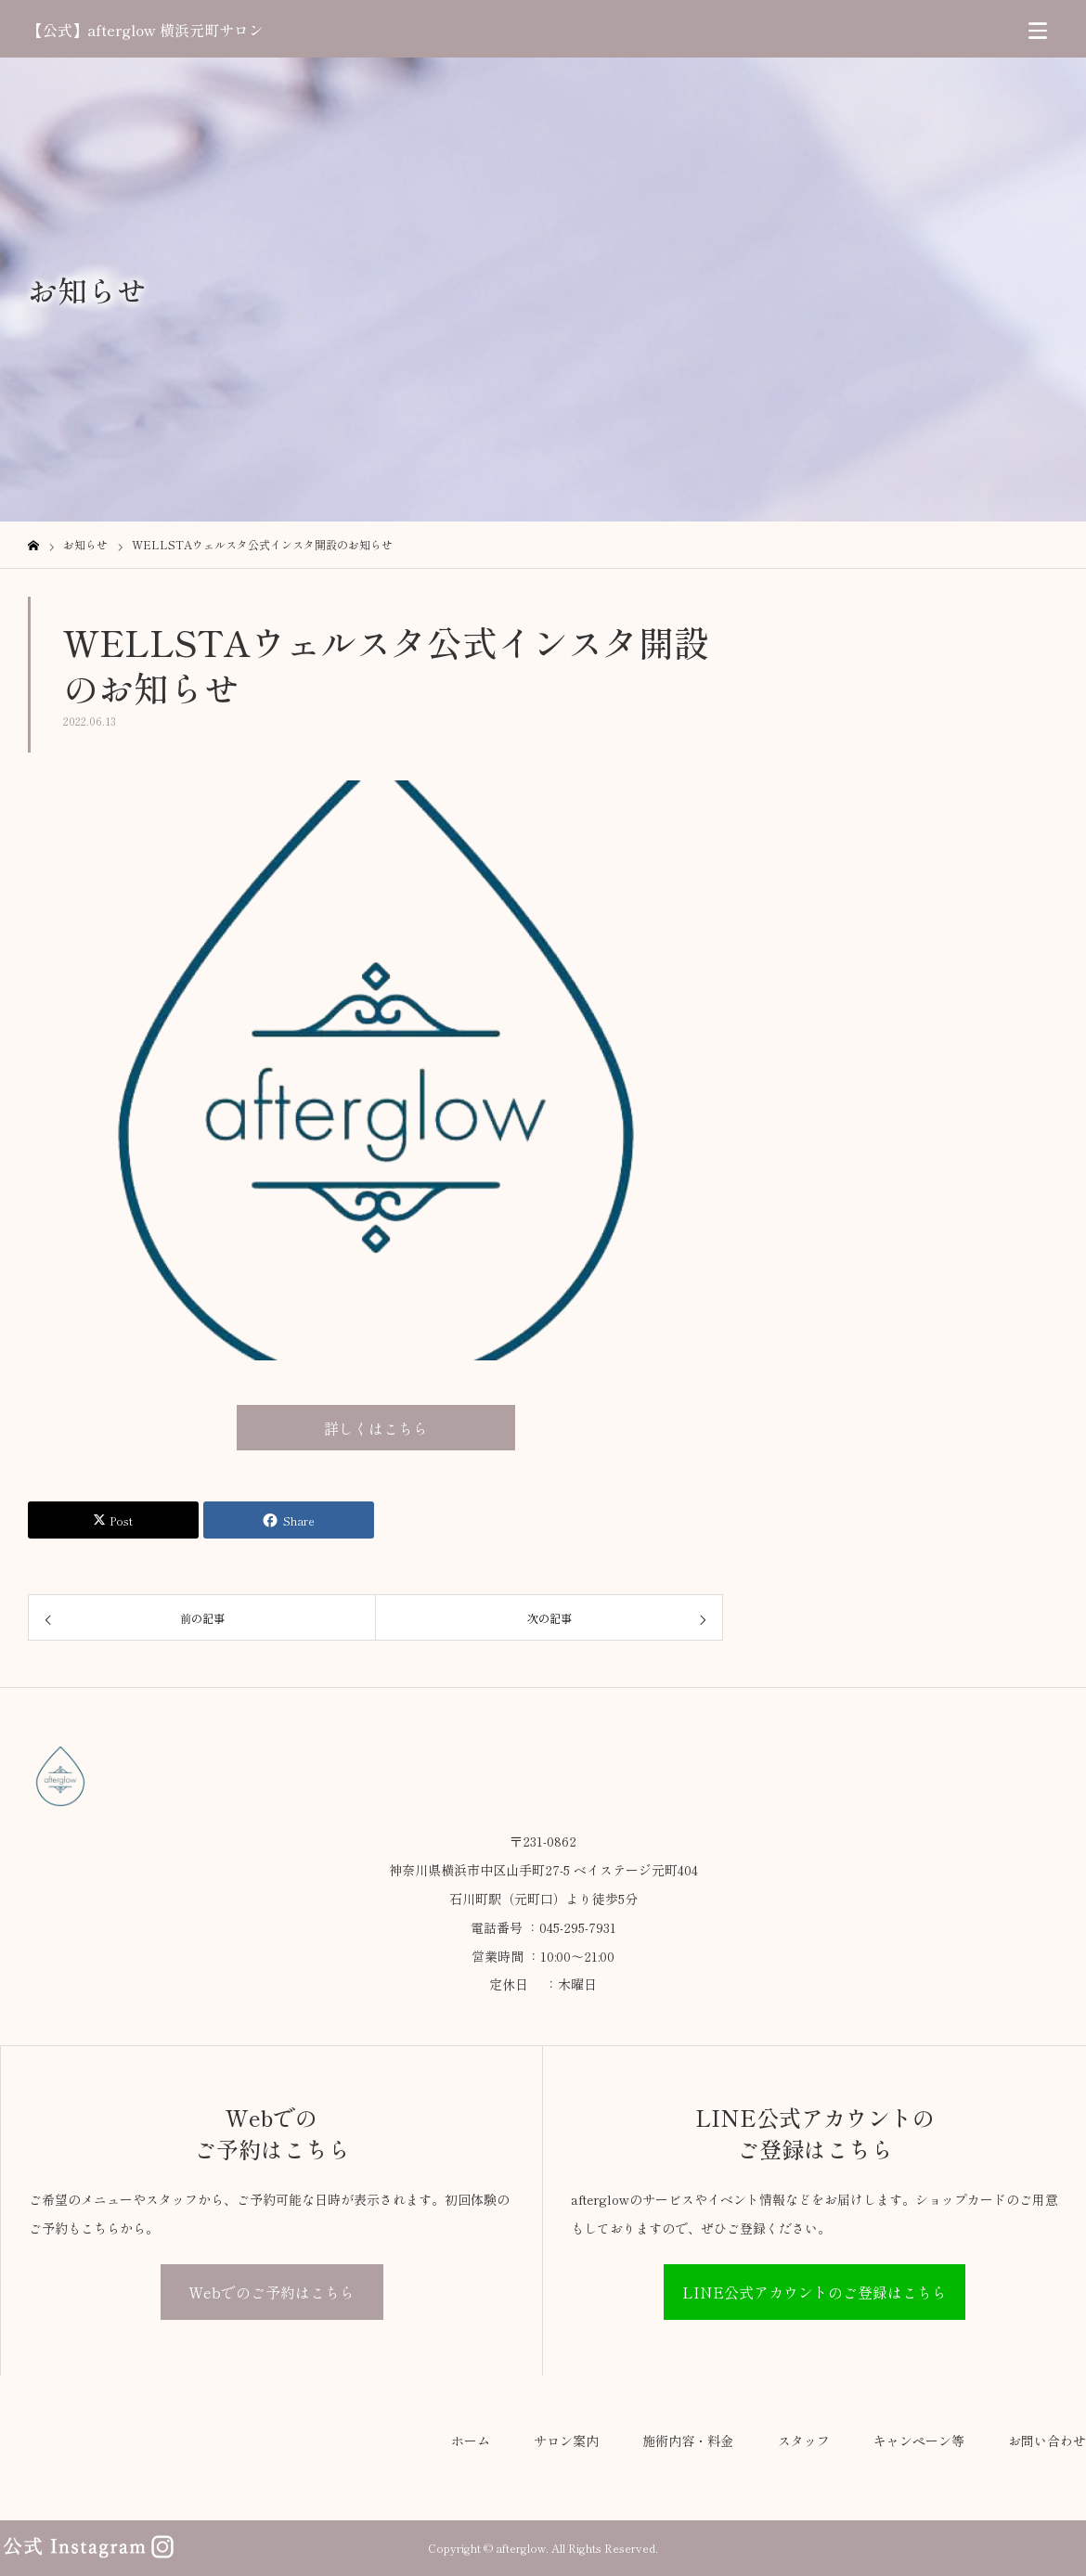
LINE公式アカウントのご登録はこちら (814, 2292)
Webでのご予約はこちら (271, 2292)
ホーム (470, 2440)
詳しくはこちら (376, 1428)
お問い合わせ (1047, 2440)
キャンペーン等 (918, 2440)
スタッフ (804, 2440)
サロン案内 (566, 2440)
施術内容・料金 (687, 2440)
